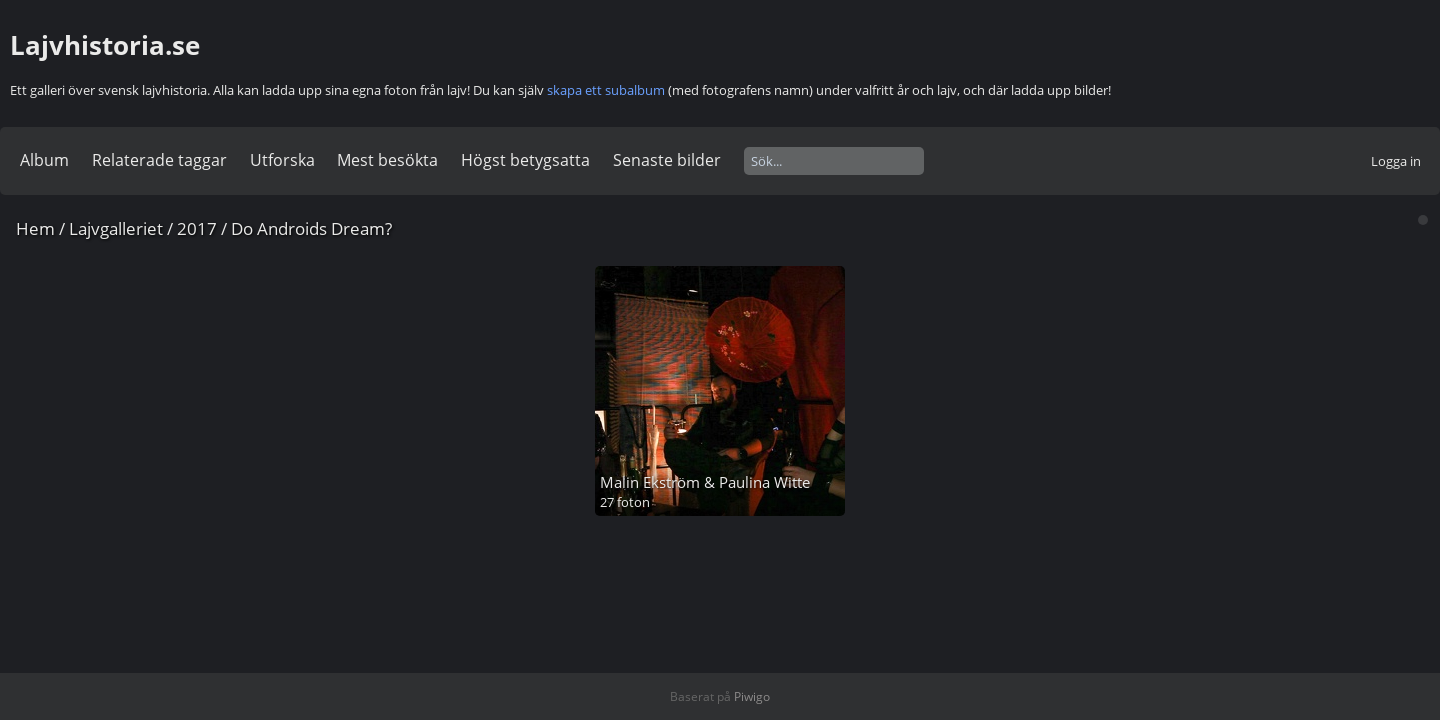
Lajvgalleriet (116, 228)
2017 (197, 228)
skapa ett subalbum (606, 90)
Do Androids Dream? (311, 228)
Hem (35, 228)
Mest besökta (387, 160)
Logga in (1396, 161)
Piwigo (752, 696)
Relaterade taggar (159, 160)
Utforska (282, 160)
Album (44, 160)
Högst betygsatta (525, 160)
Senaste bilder (667, 160)
